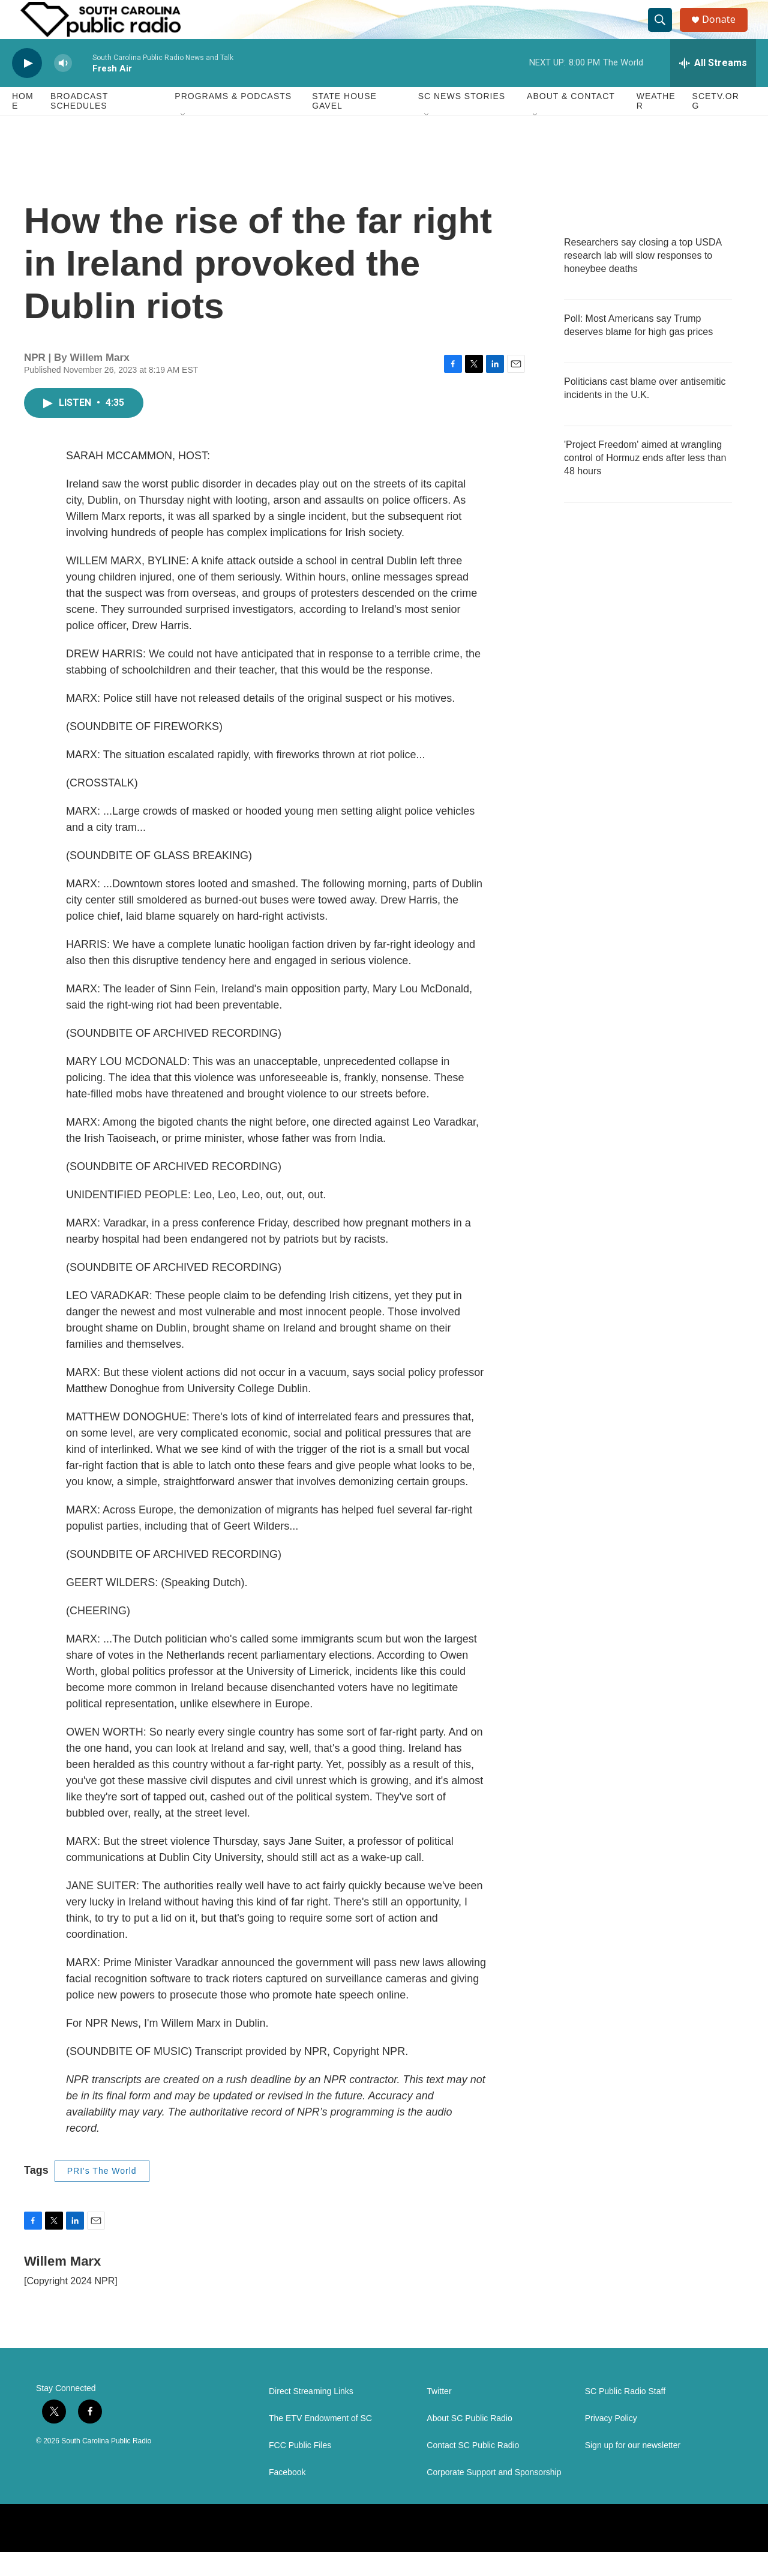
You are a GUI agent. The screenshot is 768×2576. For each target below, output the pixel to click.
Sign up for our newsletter (633, 2469)
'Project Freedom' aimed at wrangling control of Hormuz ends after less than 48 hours (645, 481)
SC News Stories (461, 120)
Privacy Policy (611, 2442)
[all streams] (713, 87)
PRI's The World (102, 2195)
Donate (725, 31)
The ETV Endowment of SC (320, 2442)
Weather (656, 124)
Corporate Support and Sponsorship (494, 2496)
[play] (27, 87)
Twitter (439, 2415)
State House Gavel (344, 124)
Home (23, 124)
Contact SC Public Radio (473, 2469)
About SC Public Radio (469, 2442)
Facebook (287, 2496)
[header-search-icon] (665, 32)
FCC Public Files (300, 2469)
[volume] (63, 87)
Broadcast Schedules (79, 124)
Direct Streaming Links (311, 2415)
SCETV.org (715, 124)
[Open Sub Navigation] (183, 139)
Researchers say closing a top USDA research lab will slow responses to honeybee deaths (642, 279)
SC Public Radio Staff (625, 2415)
